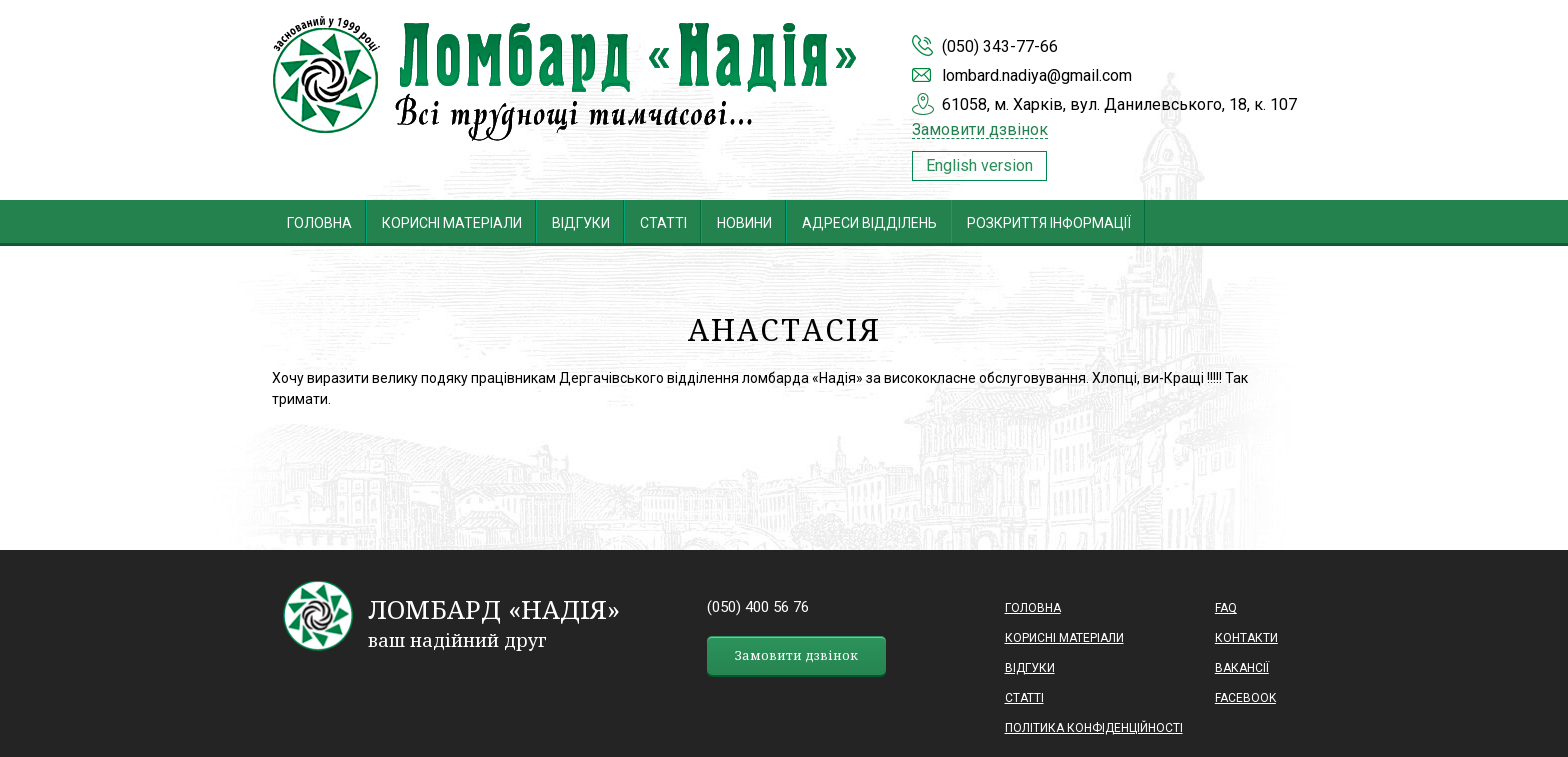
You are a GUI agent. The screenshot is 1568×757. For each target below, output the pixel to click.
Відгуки (581, 223)
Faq (1226, 608)
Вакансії (1242, 668)
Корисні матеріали (452, 223)
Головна (319, 223)
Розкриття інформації (1049, 223)
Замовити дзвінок (980, 130)
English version (979, 165)
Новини (744, 223)
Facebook (1245, 698)
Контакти (1246, 638)
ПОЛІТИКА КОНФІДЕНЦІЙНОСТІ (1094, 728)
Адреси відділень (869, 223)
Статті (663, 223)
